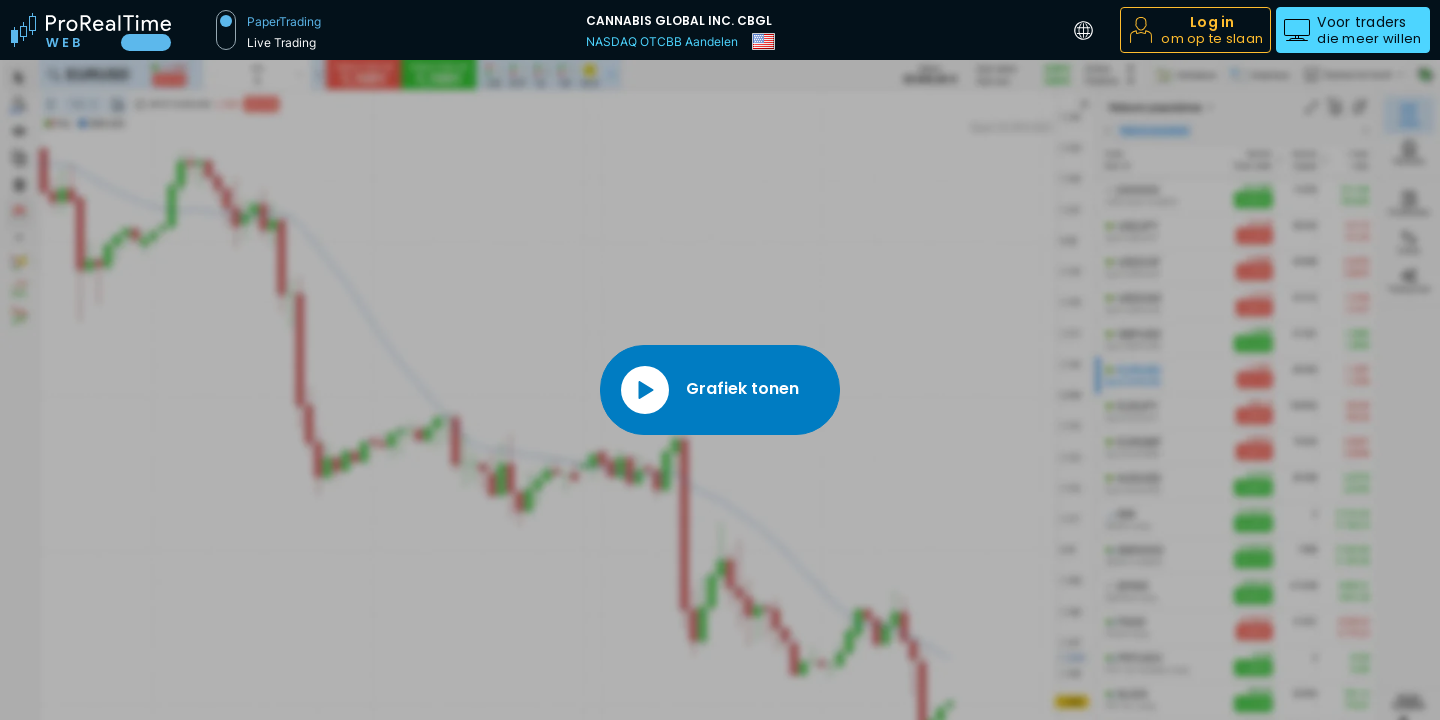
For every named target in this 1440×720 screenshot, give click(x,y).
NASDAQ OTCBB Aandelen (662, 41)
